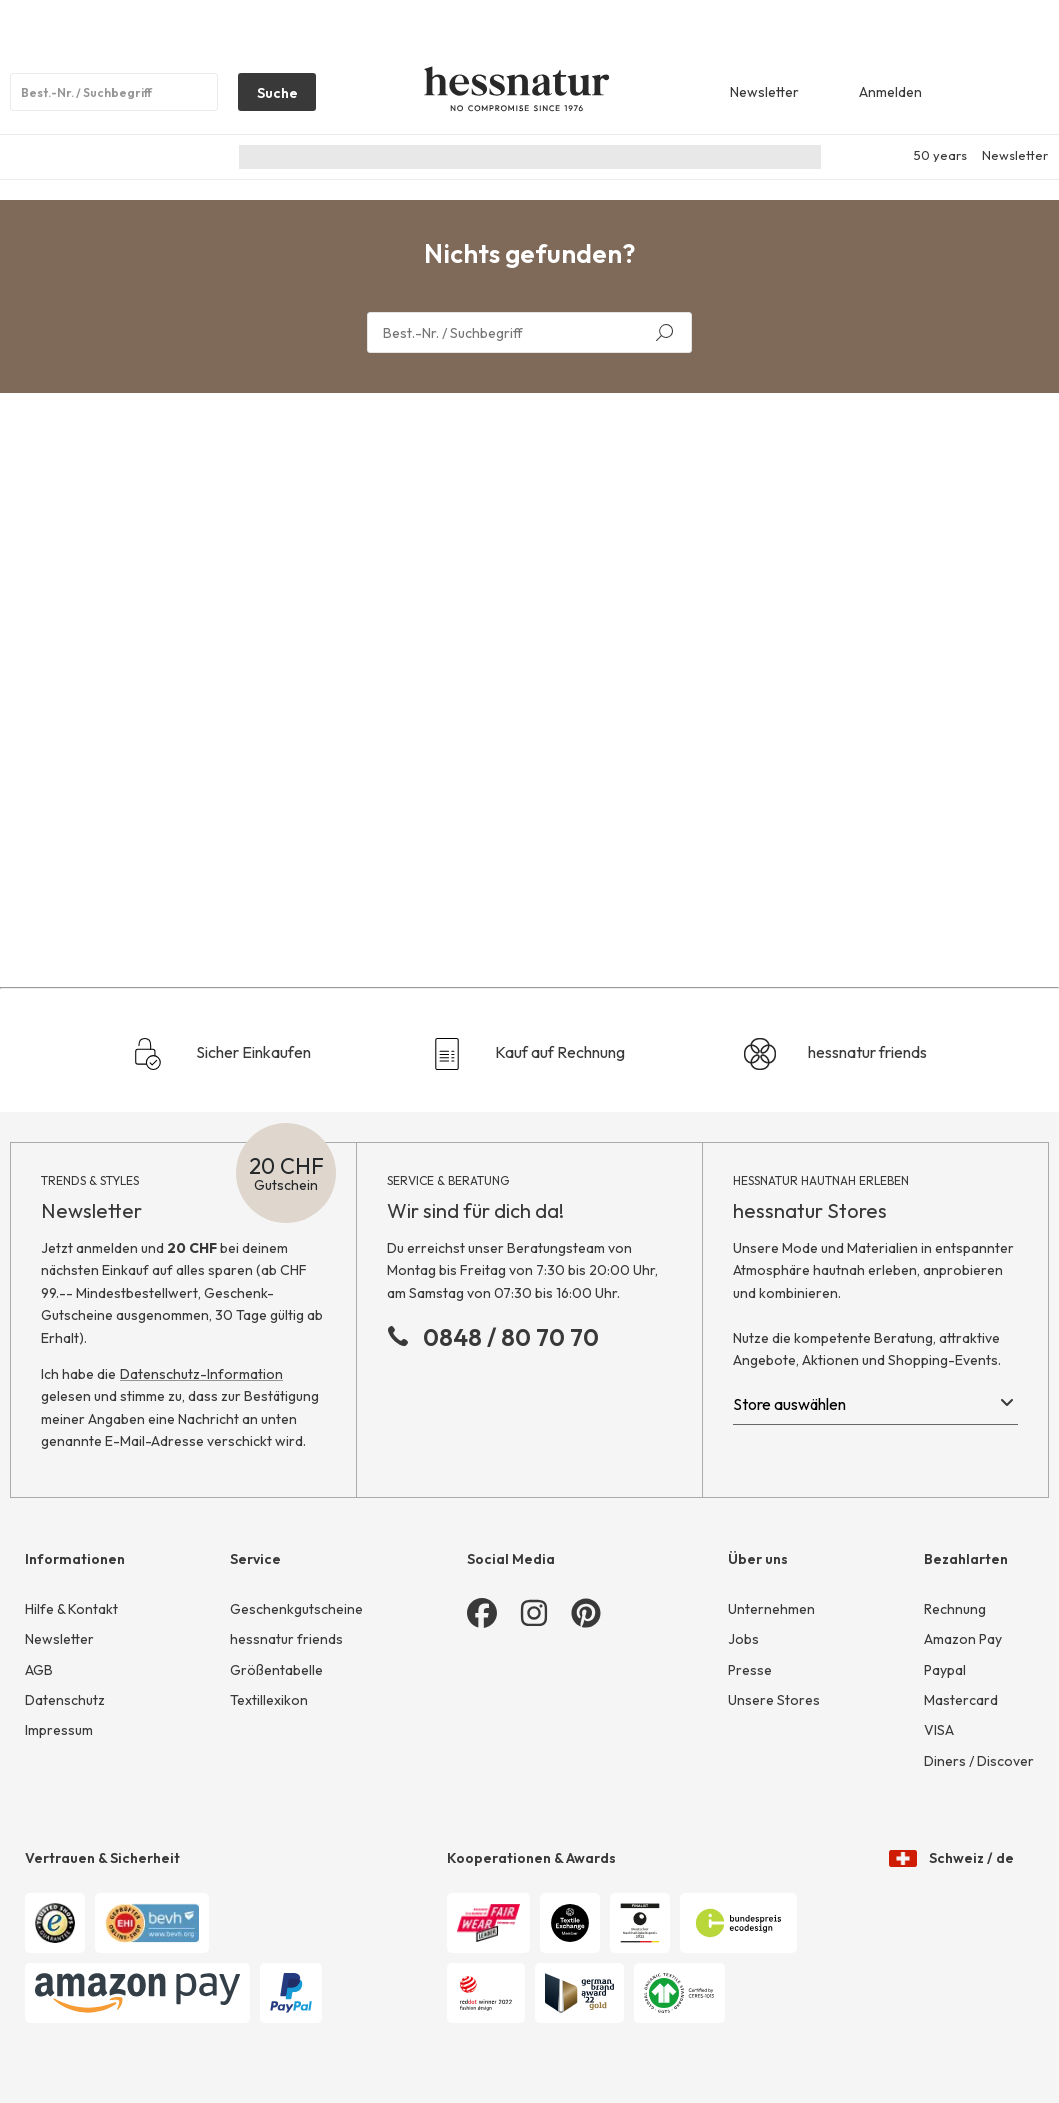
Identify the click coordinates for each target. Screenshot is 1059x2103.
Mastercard (961, 1700)
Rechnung (955, 1609)
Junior (582, 157)
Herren (511, 157)
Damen (438, 157)
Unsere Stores (774, 1700)
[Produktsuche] (114, 92)
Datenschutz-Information (201, 1374)
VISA (939, 1730)
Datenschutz (65, 1700)
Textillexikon (269, 1700)
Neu (376, 157)
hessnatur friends (835, 1054)
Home (726, 157)
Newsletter (1015, 155)
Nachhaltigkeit (291, 157)
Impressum (59, 1730)
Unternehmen (771, 1609)
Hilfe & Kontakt (71, 1609)
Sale (786, 157)
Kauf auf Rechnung (528, 1054)
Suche (268, 97)
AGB (39, 1670)
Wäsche (655, 157)
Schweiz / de (951, 1838)
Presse (750, 1670)
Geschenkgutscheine (296, 1609)
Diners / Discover (979, 1761)
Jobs (743, 1639)
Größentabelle (276, 1670)
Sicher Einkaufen (221, 1054)
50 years (940, 155)
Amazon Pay (963, 1639)
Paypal (945, 1670)
